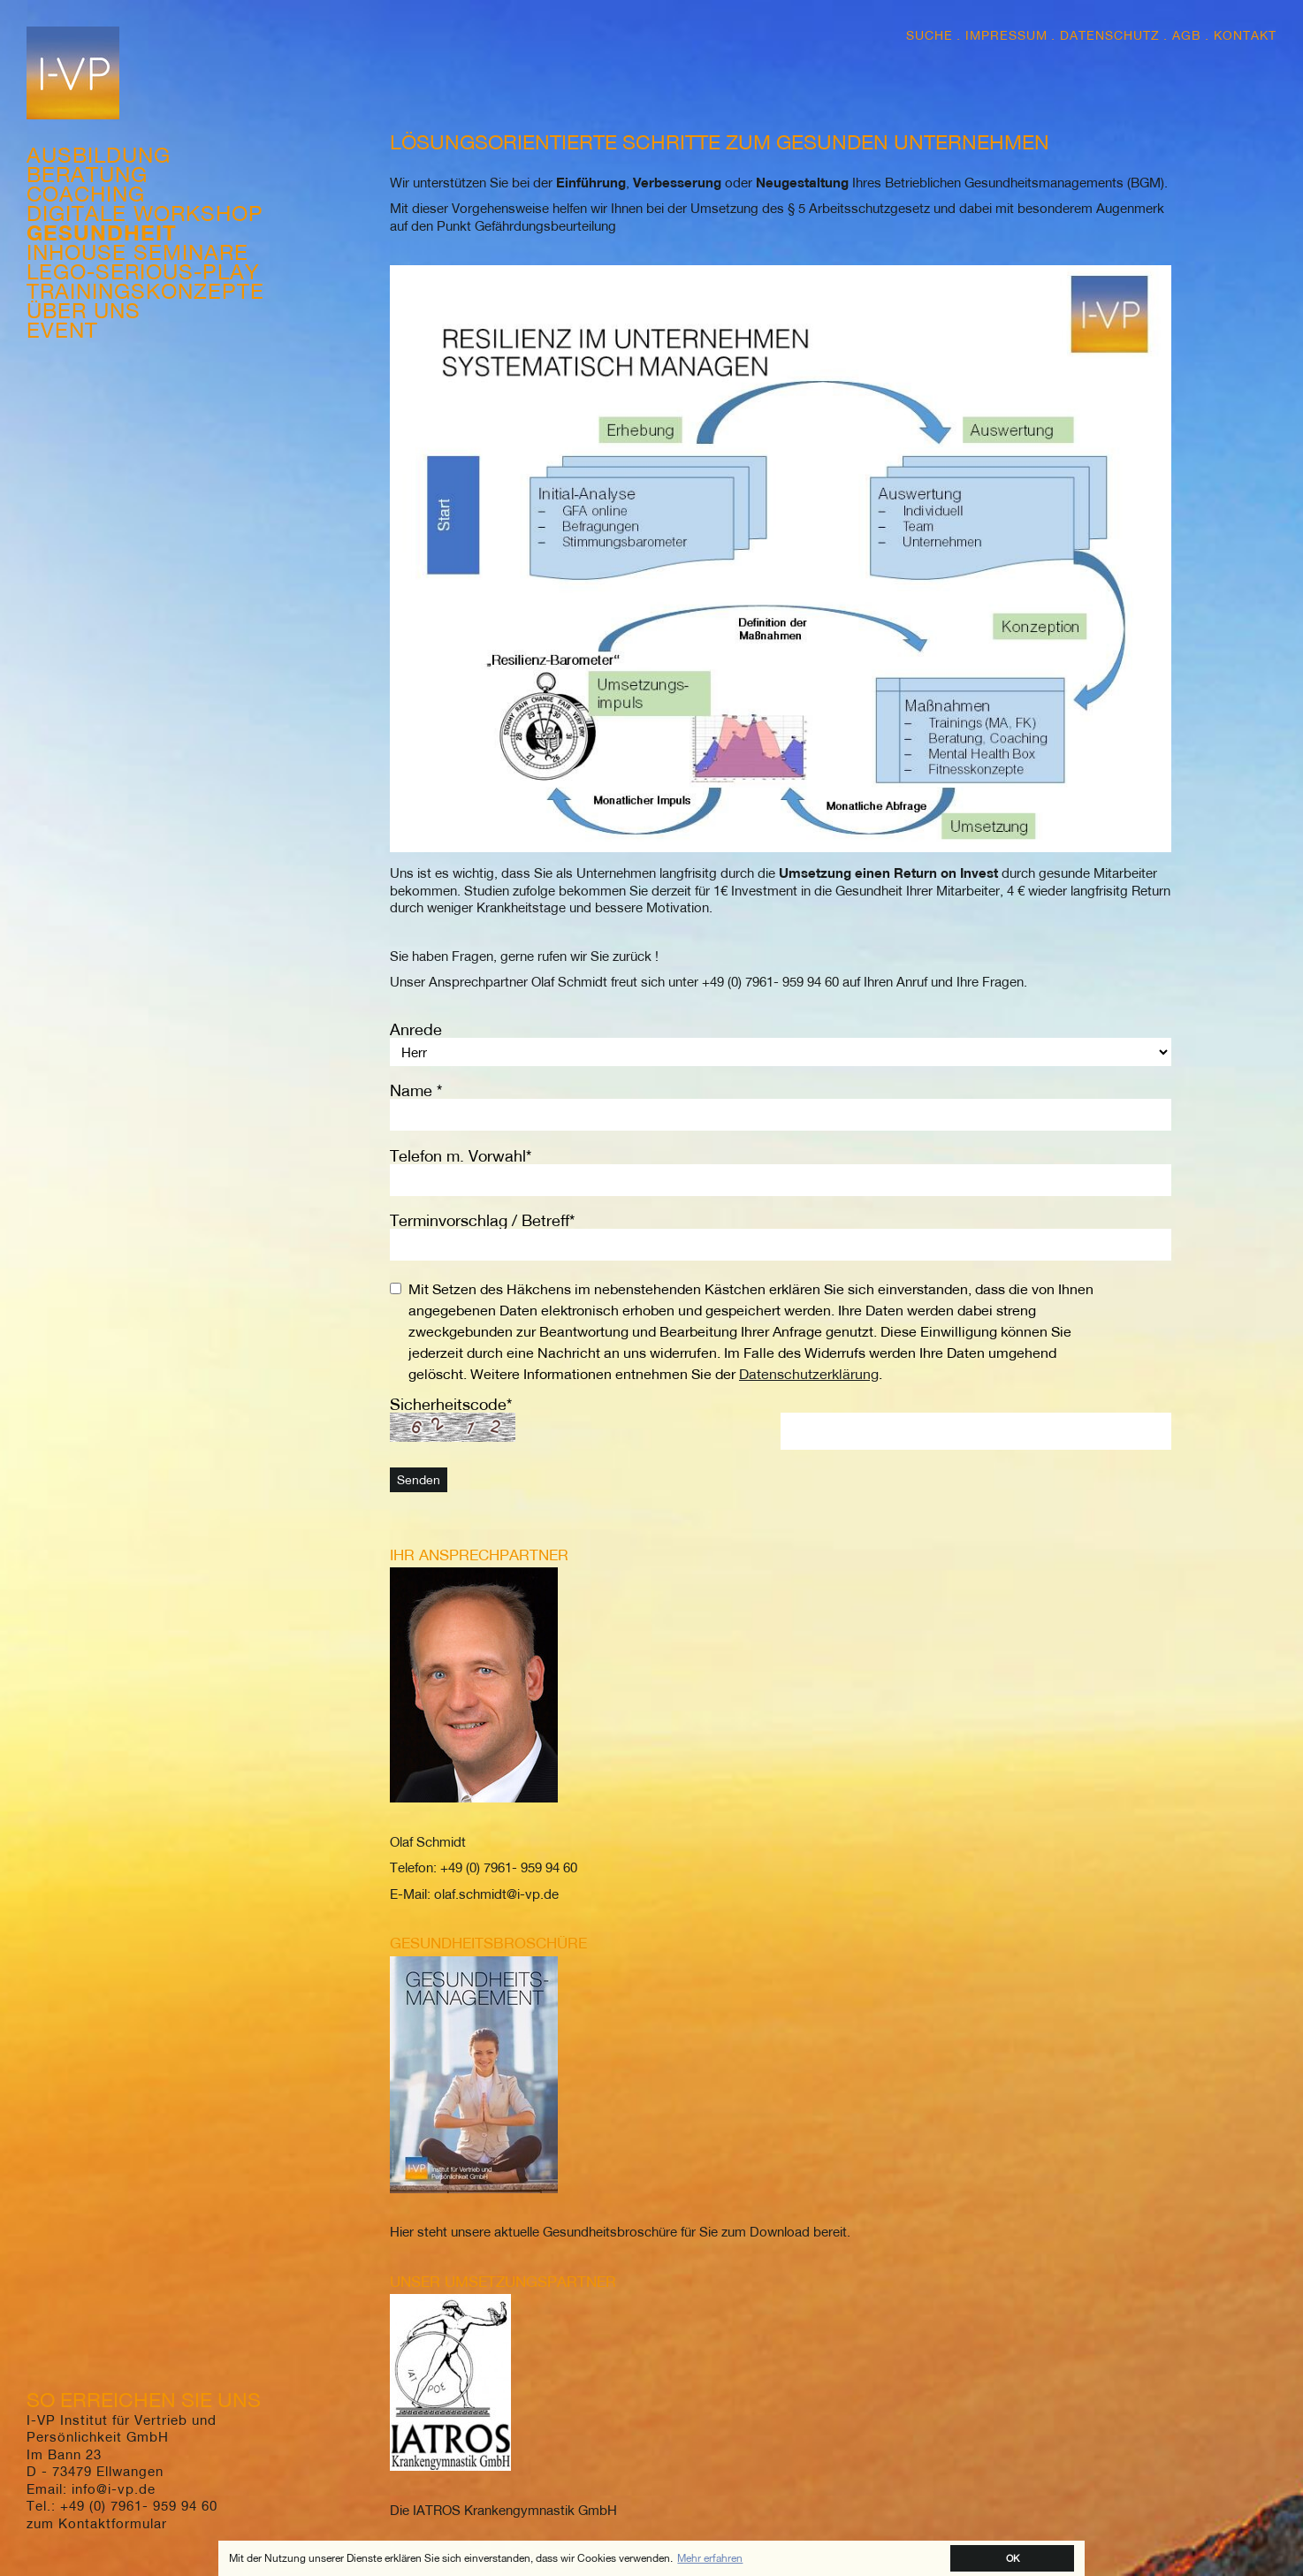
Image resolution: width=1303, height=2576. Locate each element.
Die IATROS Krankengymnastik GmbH (503, 2510)
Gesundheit (102, 232)
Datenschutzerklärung (809, 1373)
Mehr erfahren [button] (710, 2558)
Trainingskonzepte (145, 290)
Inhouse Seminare (137, 252)
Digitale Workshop (145, 213)
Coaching (86, 193)
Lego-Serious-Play (143, 271)
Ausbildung (99, 154)
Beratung (87, 174)
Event (62, 329)
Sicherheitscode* (451, 1404)
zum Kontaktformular (97, 2523)
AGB (1186, 35)
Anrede (416, 1029)
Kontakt (1245, 35)
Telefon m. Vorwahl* (460, 1156)
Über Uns (84, 310)
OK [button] (1012, 2558)
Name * (416, 1090)
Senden (418, 1480)
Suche (929, 35)
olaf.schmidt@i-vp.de (495, 1894)
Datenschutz (1110, 35)
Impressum (1006, 35)
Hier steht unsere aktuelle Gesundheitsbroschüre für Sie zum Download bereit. (620, 2231)
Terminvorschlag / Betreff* (482, 1220)
